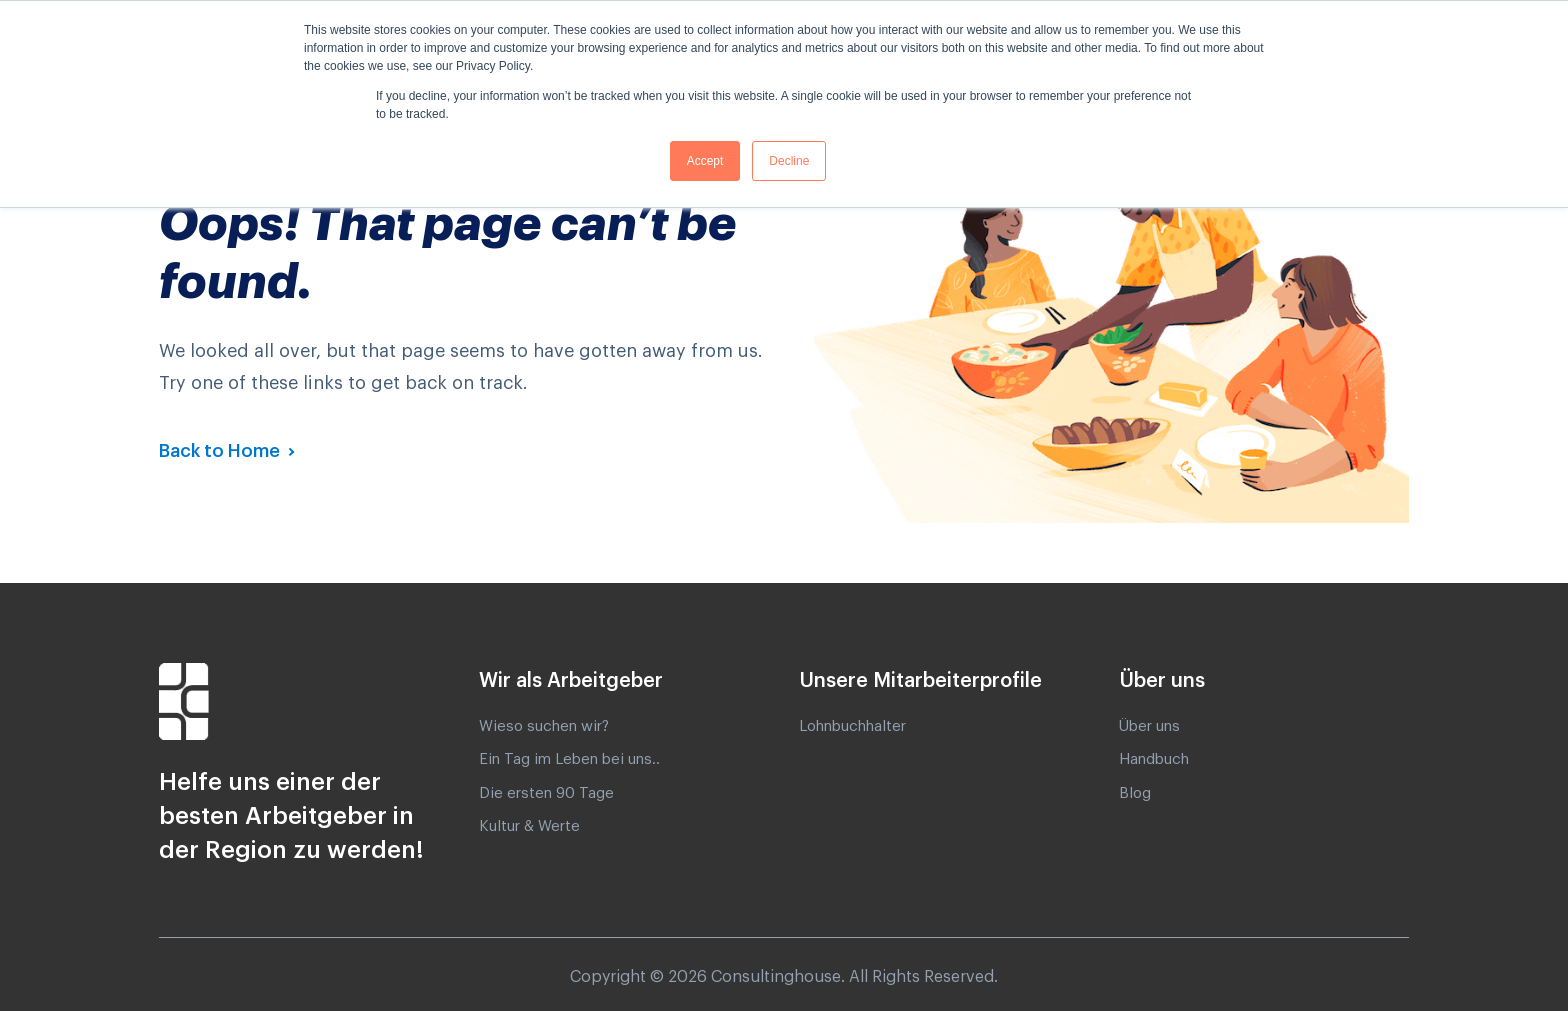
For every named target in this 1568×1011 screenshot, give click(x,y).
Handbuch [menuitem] (1154, 759)
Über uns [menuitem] (1149, 726)
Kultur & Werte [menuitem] (529, 826)
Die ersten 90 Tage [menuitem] (546, 793)
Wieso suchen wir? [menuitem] (544, 726)
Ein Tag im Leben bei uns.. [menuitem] (569, 759)
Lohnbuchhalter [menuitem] (852, 726)
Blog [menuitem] (1135, 793)
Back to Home (221, 451)
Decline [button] (789, 161)
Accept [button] (705, 161)
